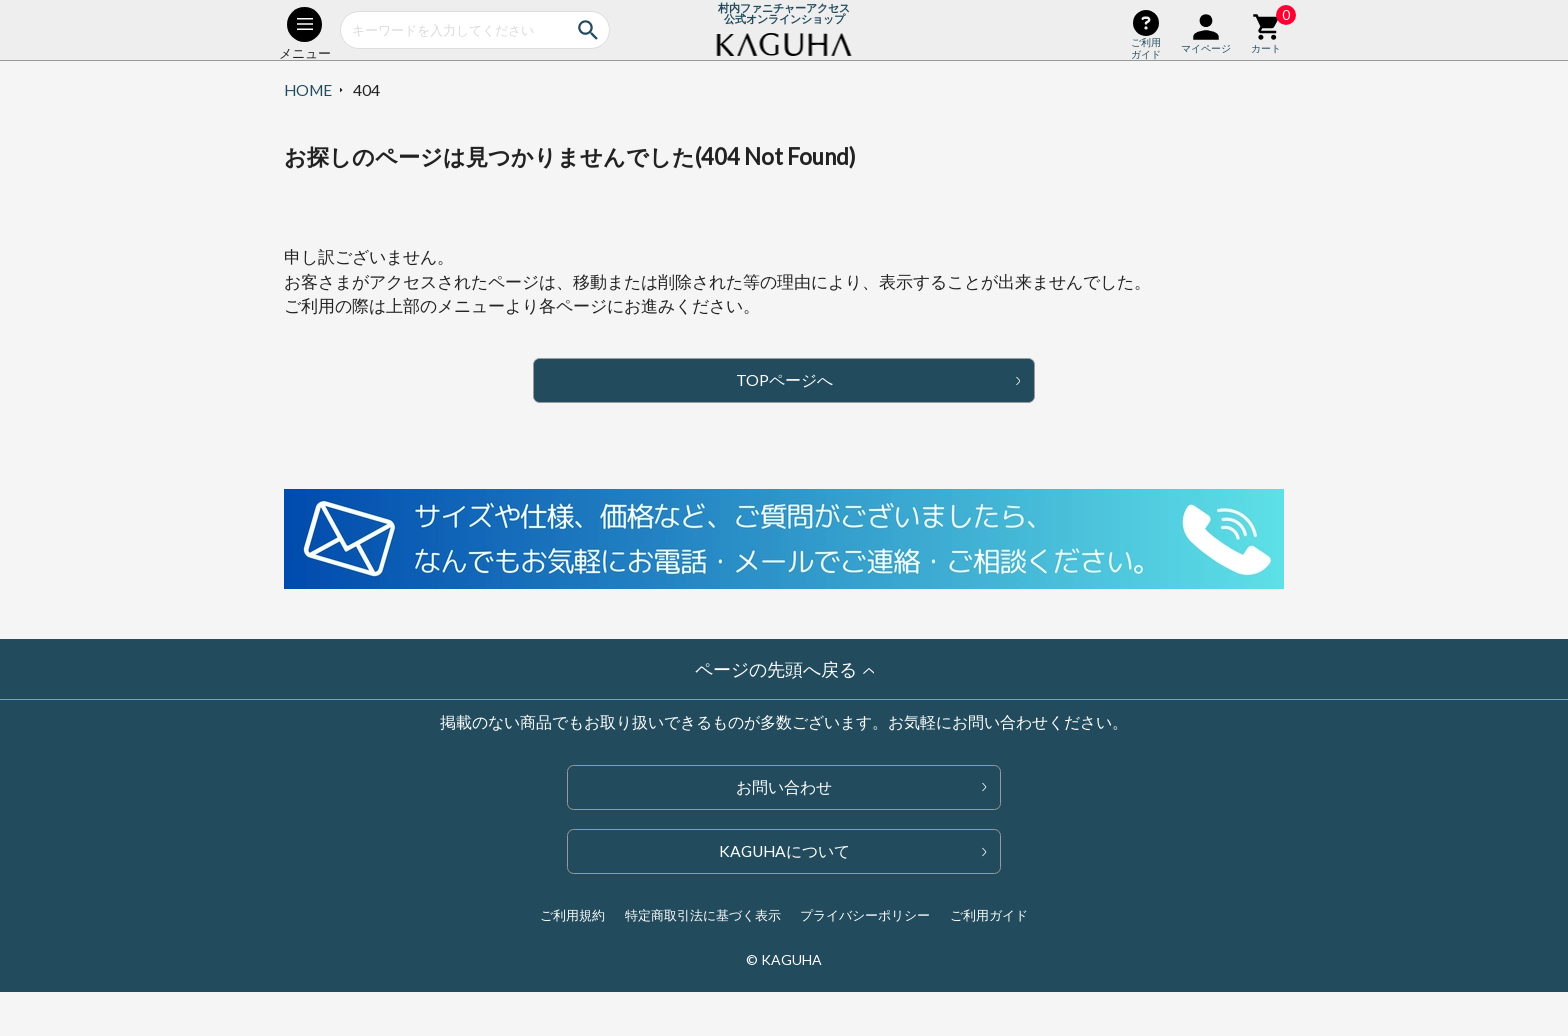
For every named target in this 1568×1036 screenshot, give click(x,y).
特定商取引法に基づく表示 (703, 915)
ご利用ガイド (989, 915)
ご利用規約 (572, 915)
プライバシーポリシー (865, 915)
